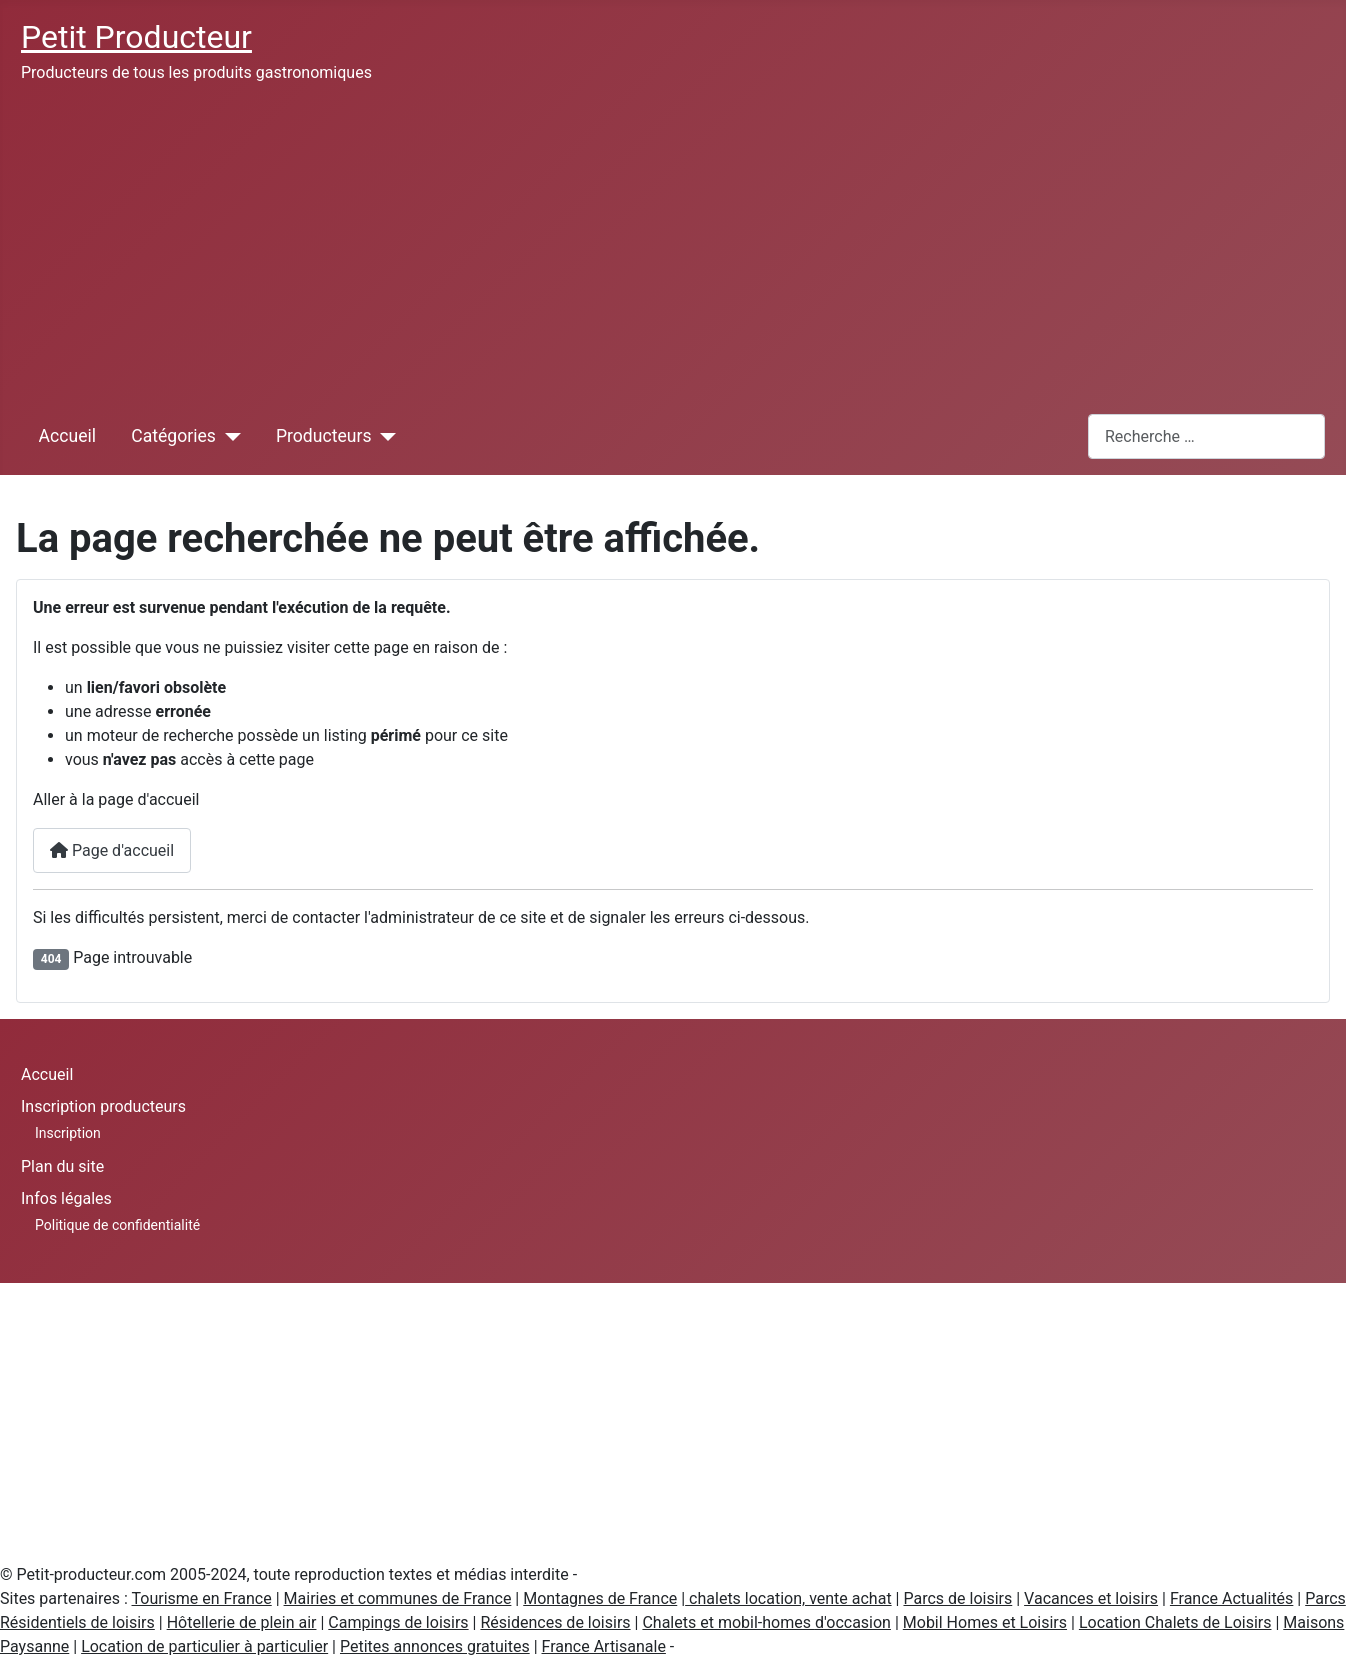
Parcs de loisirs (957, 1598)
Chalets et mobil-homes (728, 1622)
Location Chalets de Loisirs (1175, 1622)
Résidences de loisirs (555, 1622)
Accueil (67, 436)
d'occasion (853, 1622)
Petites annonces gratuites (435, 1646)
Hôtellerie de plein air (242, 1622)
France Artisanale (604, 1646)
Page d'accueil (112, 850)
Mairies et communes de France (398, 1598)
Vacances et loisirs (1091, 1598)
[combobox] (1206, 436)
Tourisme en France (202, 1598)
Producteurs (324, 436)
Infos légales (66, 1198)
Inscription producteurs (103, 1106)
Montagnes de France (600, 1598)
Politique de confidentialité (117, 1225)
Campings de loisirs (398, 1622)
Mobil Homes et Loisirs (985, 1622)
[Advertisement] (673, 248)
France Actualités (1231, 1598)
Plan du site (62, 1166)
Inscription (68, 1133)
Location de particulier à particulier (204, 1646)
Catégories (173, 436)
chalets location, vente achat (788, 1598)
